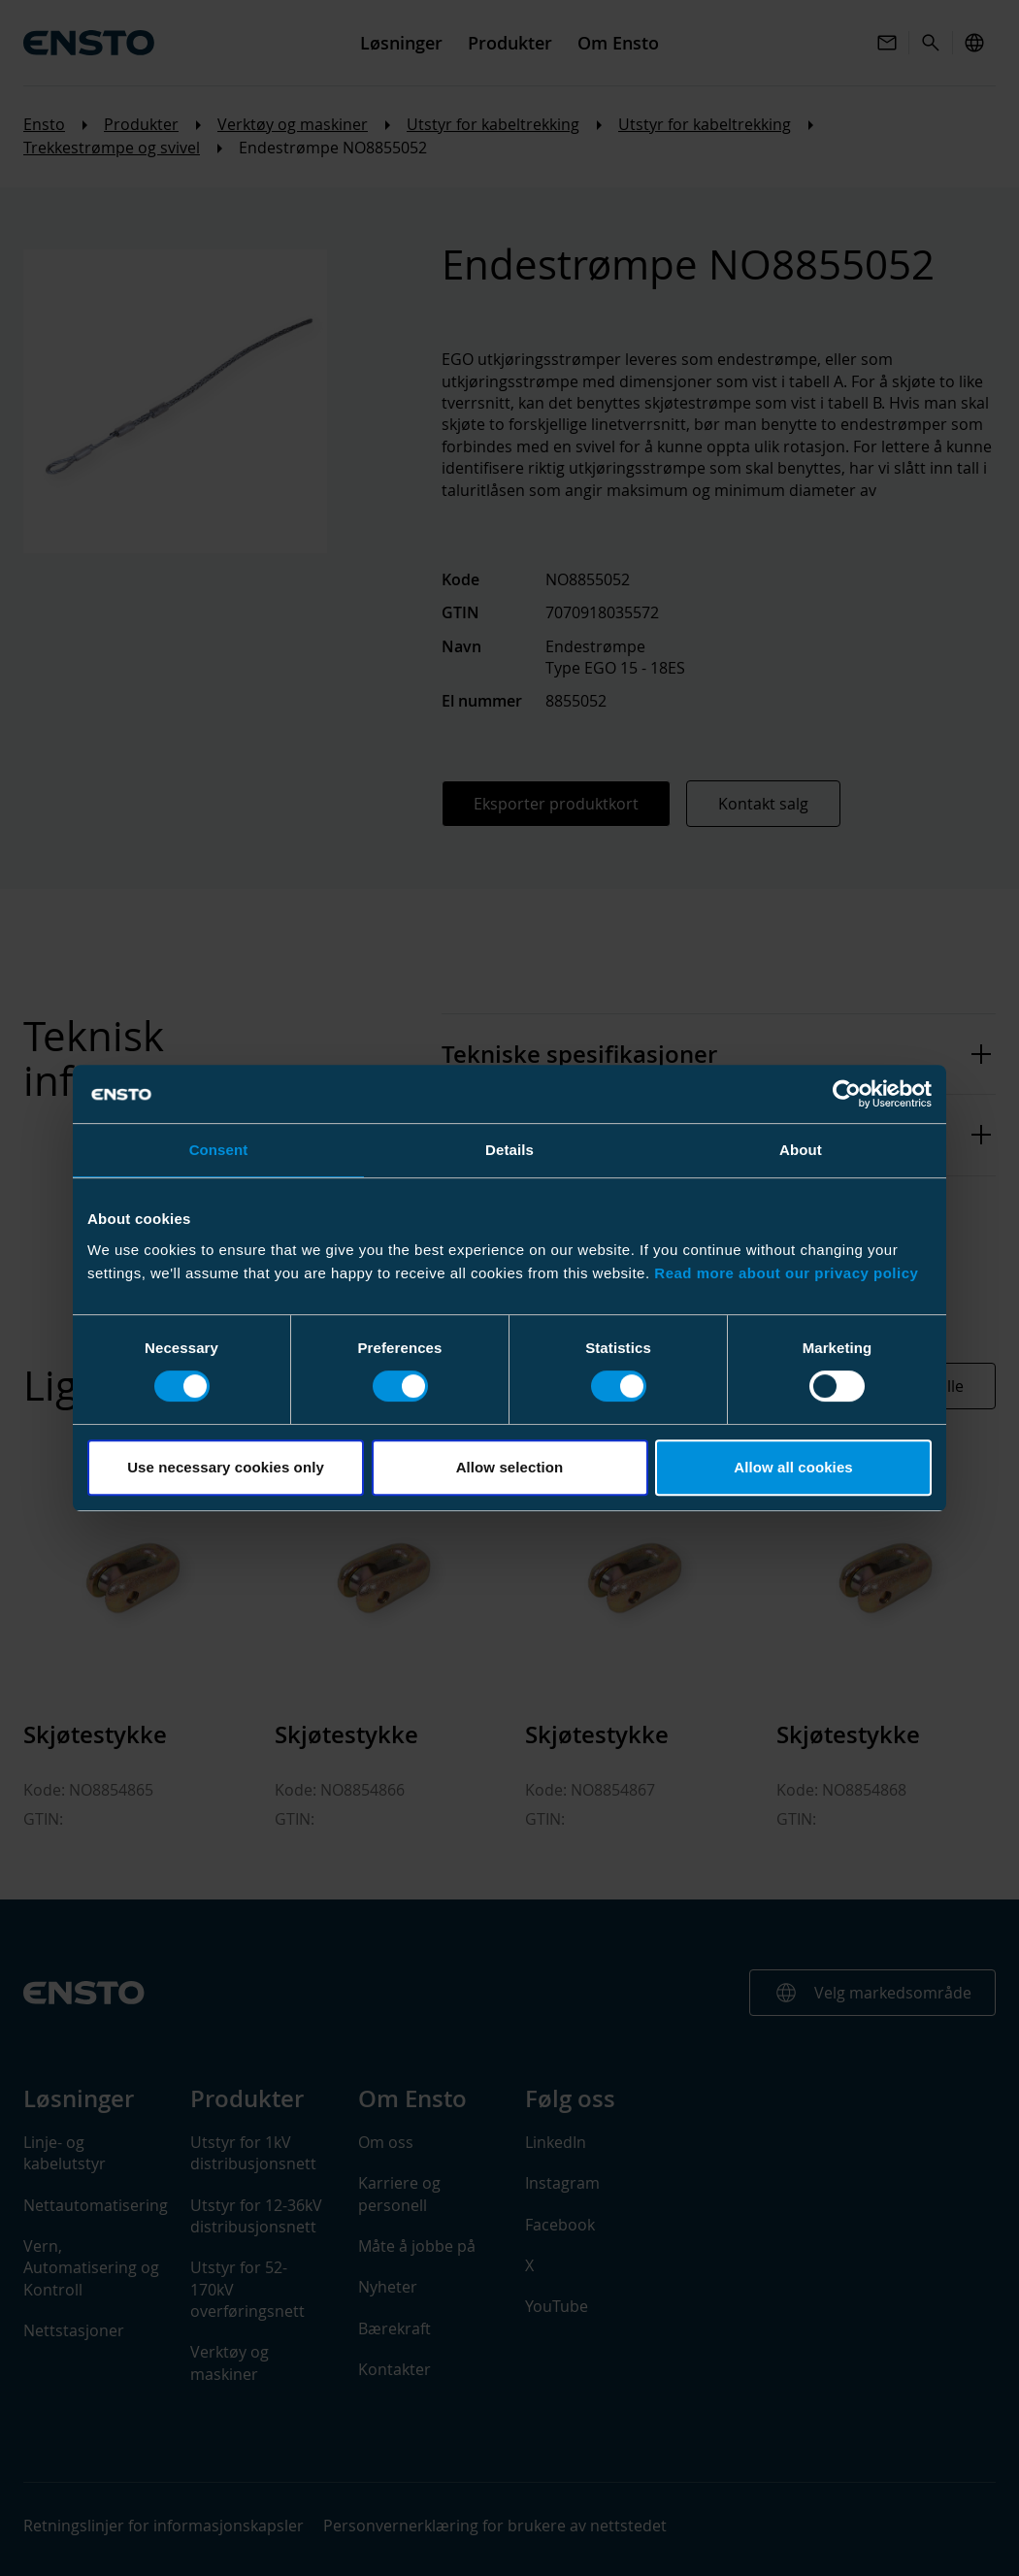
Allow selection (510, 1467)
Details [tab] (509, 1149)
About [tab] (800, 1149)
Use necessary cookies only (225, 1467)
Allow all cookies (793, 1467)
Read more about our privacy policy (786, 1273)
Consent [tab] (218, 1149)
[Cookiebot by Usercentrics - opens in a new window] (847, 1093)
